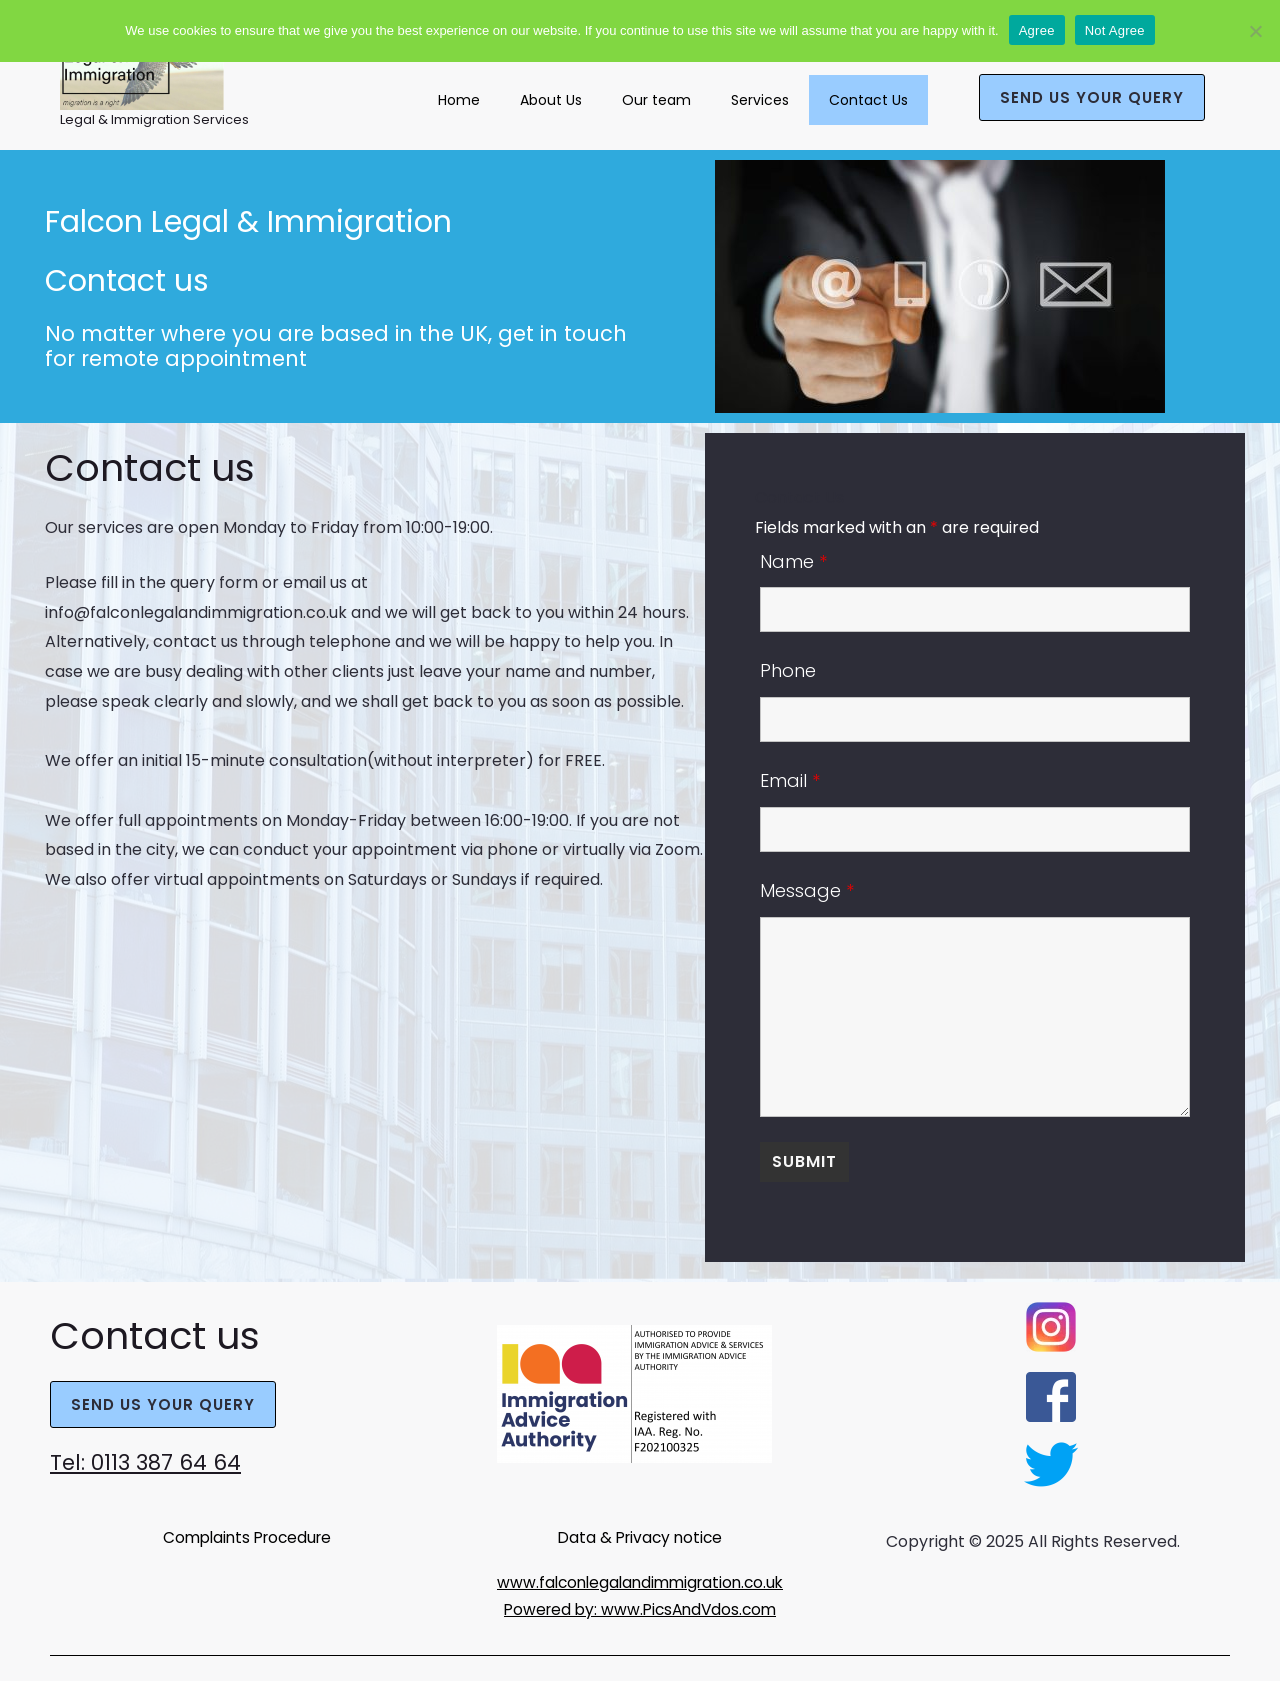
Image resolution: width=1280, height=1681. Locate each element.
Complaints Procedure (247, 1537)
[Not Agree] (1255, 31)
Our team (656, 100)
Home (459, 100)
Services (760, 100)
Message (807, 890)
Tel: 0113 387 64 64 (155, 1461)
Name (793, 561)
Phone (788, 670)
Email (790, 780)
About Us (551, 100)
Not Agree (1115, 30)
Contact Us (868, 100)
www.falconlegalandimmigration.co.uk (640, 1582)
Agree (1037, 30)
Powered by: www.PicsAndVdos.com (640, 1609)
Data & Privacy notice (639, 1537)
